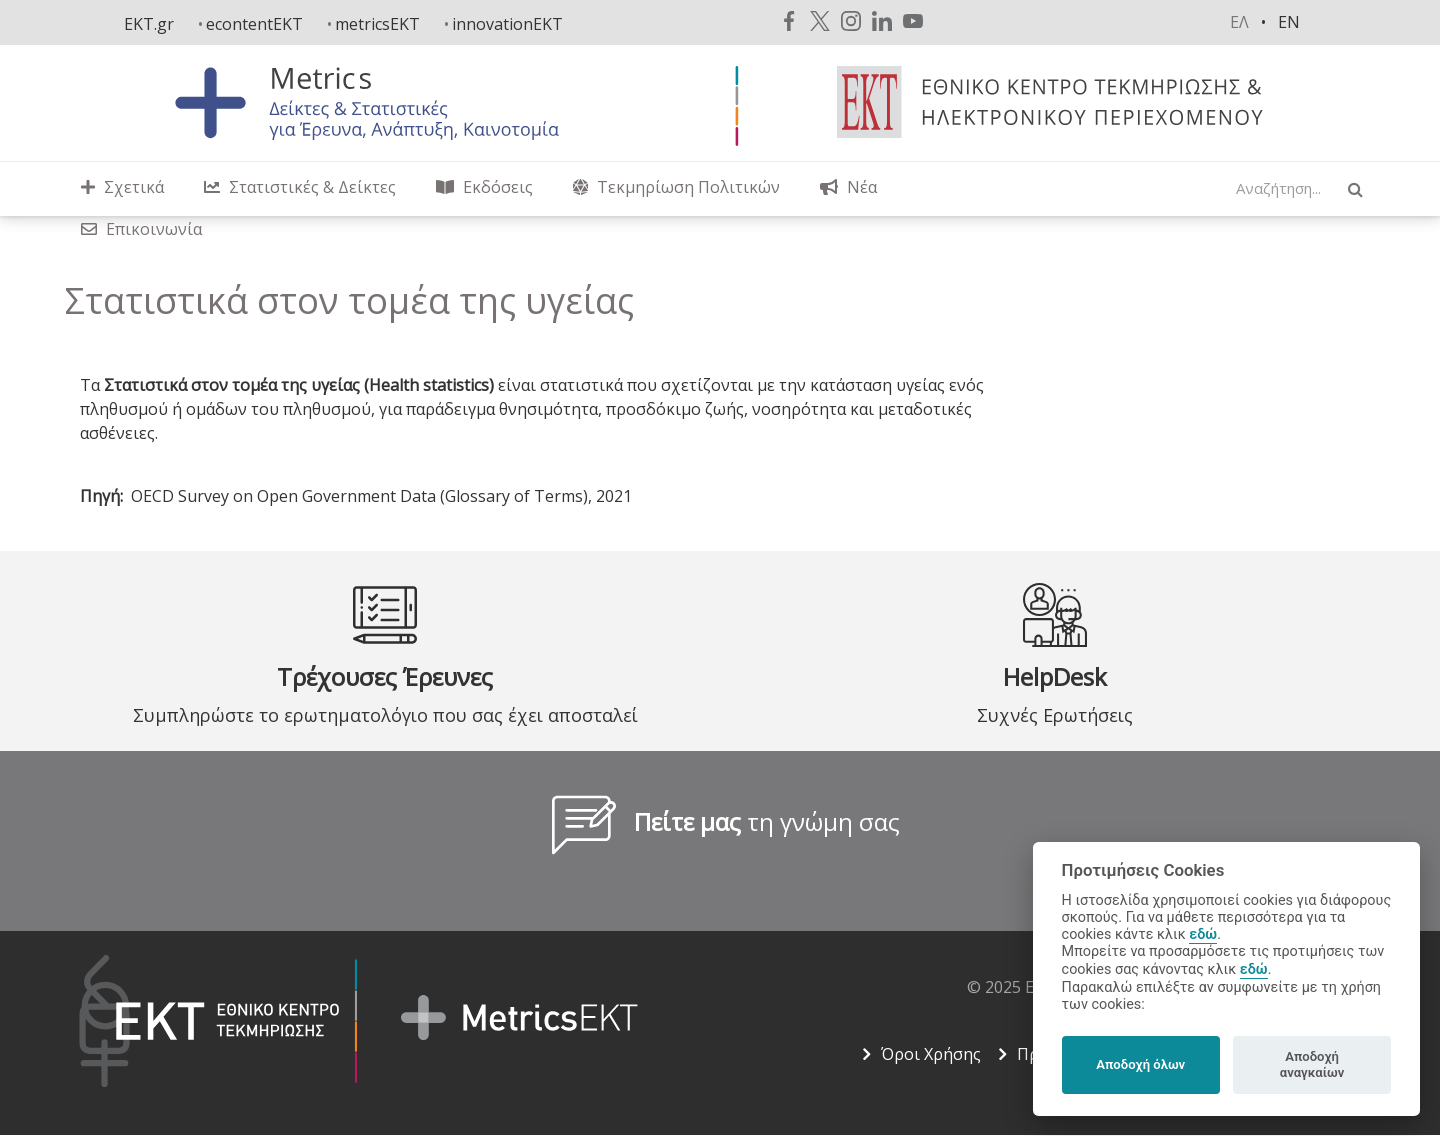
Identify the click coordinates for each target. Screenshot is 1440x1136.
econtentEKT (254, 24)
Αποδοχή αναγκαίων (1312, 1064)
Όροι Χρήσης (931, 1054)
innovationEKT (507, 24)
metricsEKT (377, 24)
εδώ (1203, 934)
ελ (1239, 22)
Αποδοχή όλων (1140, 1064)
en (1289, 22)
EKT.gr (149, 24)
